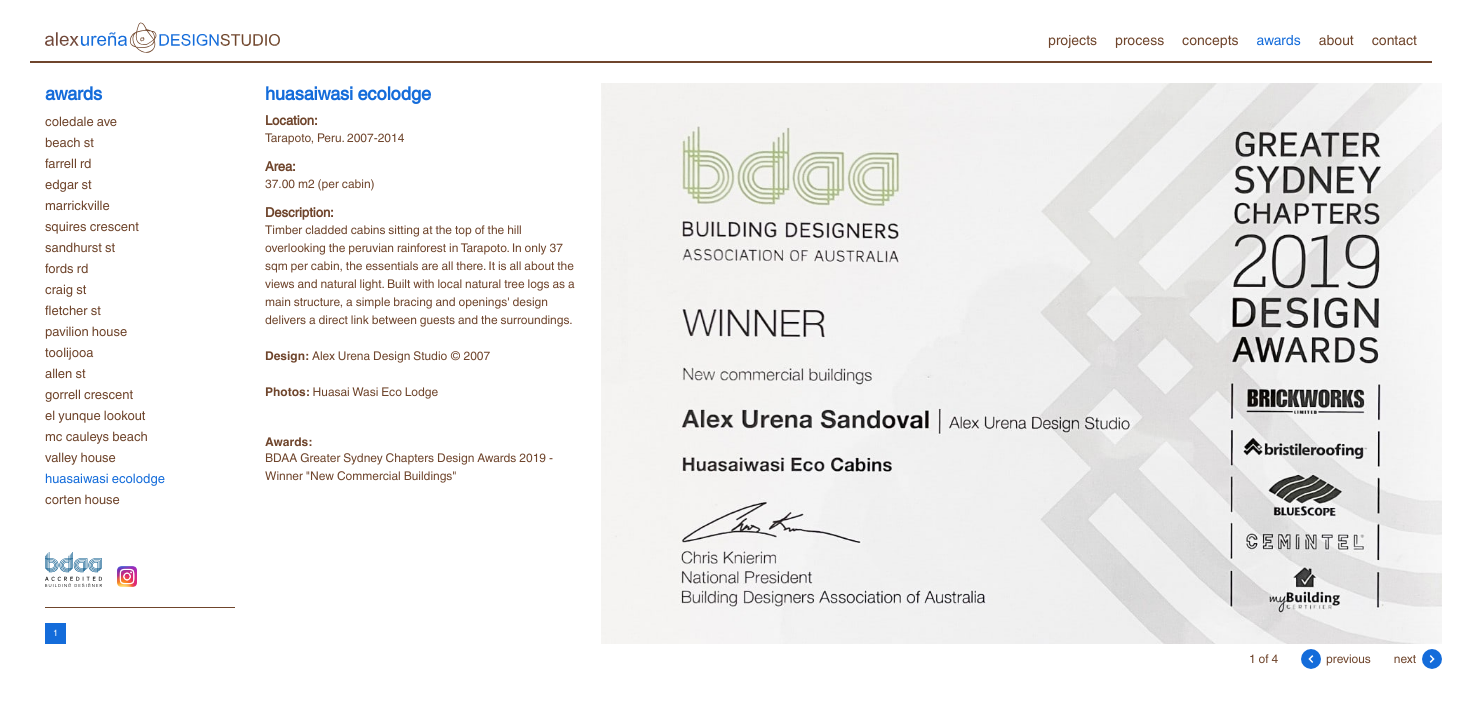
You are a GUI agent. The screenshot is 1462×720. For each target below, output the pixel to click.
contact (1394, 39)
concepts (1210, 39)
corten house (82, 499)
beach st (69, 142)
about (1336, 39)
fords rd (66, 268)
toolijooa (69, 352)
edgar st (68, 184)
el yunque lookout (95, 415)
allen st (65, 373)
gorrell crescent (89, 394)
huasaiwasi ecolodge (105, 478)
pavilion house (86, 331)
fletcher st (73, 310)
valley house (80, 457)
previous (1336, 658)
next (1418, 658)
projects (1072, 39)
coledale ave (81, 121)
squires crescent (92, 226)
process (1139, 39)
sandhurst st (80, 247)
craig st (65, 289)
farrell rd (68, 163)
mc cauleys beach (96, 436)
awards (1278, 39)
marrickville (77, 205)
